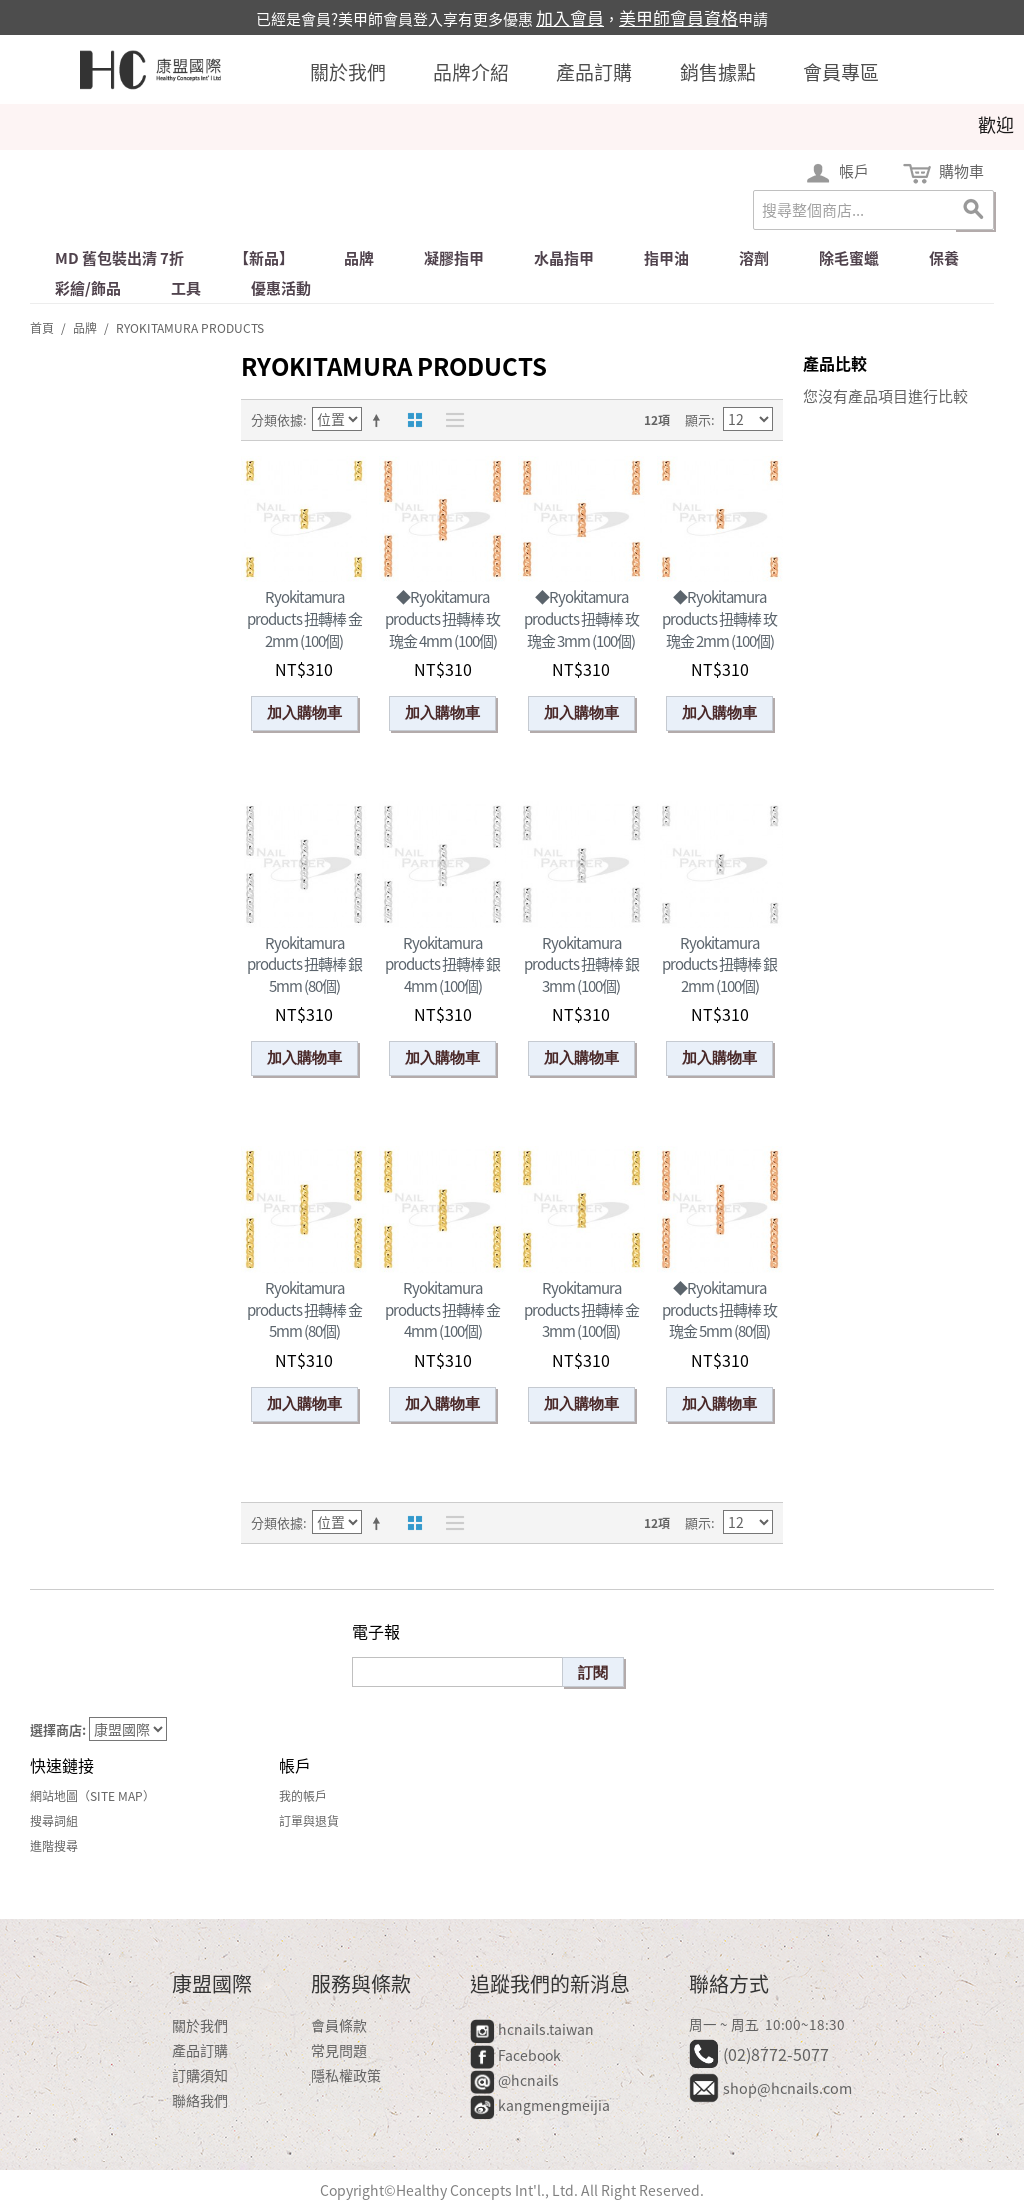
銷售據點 (718, 72)
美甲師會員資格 (678, 17)
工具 (186, 288)
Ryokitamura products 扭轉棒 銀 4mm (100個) (442, 964)
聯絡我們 (200, 2100)
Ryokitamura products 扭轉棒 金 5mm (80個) (304, 1309)
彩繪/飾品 (88, 288)
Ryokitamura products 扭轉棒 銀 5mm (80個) (304, 964)
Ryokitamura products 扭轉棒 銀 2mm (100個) (719, 964)
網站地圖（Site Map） (92, 1796)
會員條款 (339, 2025)
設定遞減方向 (380, 420)
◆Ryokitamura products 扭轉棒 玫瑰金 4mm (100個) (442, 618)
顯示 (698, 419)
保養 (944, 258)
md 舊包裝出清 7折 (119, 258)
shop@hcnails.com (787, 2088)
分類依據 (277, 419)
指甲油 (666, 258)
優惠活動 (281, 288)
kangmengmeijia (540, 2105)
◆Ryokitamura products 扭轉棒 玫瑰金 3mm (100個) (581, 618)
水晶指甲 (564, 258)
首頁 (42, 328)
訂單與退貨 (309, 1821)
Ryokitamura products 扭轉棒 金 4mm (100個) (442, 1309)
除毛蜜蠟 (849, 258)
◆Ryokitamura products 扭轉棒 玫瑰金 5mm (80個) (719, 1309)
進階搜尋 (54, 1846)
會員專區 (841, 72)
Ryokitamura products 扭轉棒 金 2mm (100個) (304, 618)
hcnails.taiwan (532, 2029)
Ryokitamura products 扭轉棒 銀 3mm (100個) (581, 964)
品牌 (359, 258)
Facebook (517, 2055)
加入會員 (570, 17)
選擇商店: (58, 1729)
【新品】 (264, 258)
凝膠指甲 (454, 258)
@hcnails (514, 2080)
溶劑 (754, 258)
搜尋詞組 (54, 1821)
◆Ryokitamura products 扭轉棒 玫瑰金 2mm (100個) (719, 618)
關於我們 (348, 72)
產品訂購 (594, 72)
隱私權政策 (346, 2075)
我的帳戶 (303, 1796)
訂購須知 (200, 2075)
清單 (450, 420)
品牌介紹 (471, 72)
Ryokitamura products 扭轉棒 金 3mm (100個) (581, 1309)
